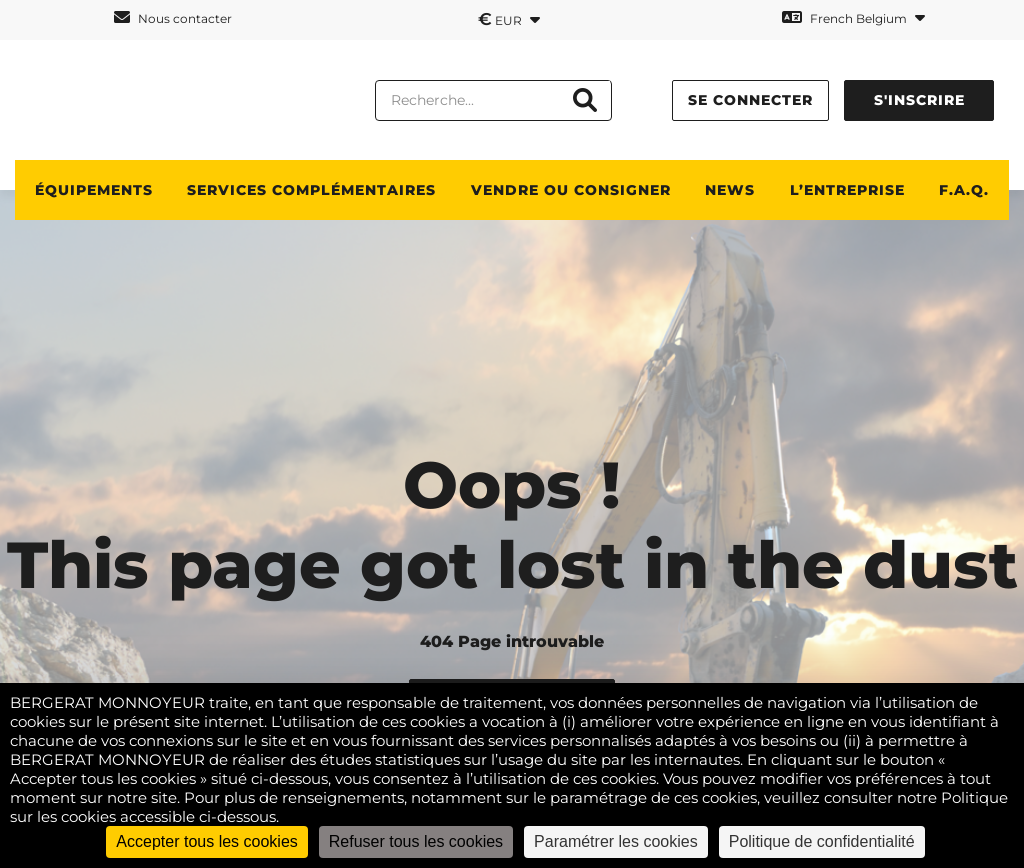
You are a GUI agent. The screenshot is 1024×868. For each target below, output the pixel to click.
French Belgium (853, 17)
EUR (509, 19)
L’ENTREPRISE (847, 190)
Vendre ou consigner (571, 190)
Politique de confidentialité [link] (822, 841)
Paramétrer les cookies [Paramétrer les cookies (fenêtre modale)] (616, 841)
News (730, 190)
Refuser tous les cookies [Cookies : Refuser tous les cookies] (416, 841)
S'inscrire (919, 100)
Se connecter (750, 100)
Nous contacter (173, 17)
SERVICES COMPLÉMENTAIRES (311, 190)
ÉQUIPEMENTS (94, 190)
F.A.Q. (964, 190)
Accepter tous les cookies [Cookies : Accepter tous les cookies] (206, 841)
